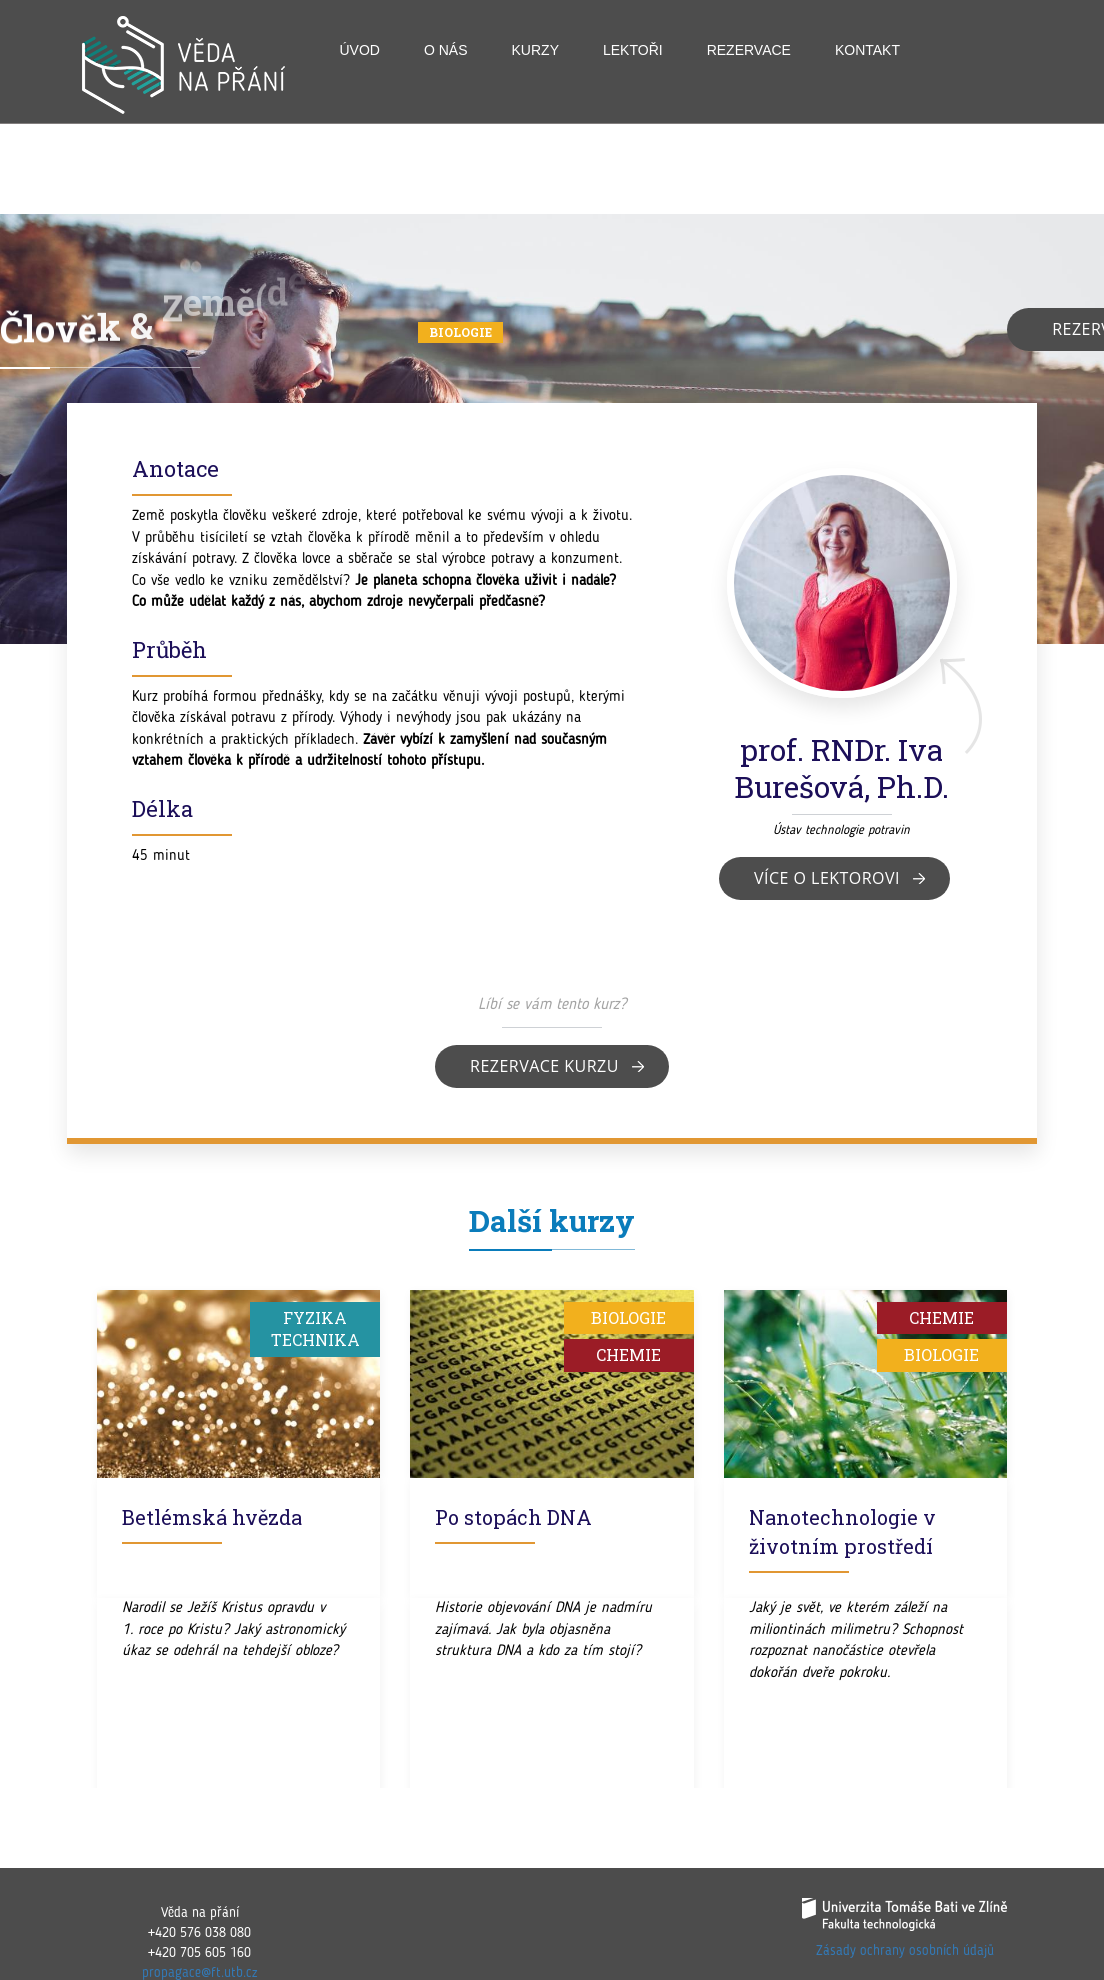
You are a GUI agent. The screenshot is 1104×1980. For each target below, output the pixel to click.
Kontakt (867, 50)
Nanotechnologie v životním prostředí (842, 1531)
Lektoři (633, 50)
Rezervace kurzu (544, 1066)
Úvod (360, 50)
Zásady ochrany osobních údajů (905, 1951)
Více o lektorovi (827, 878)
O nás (446, 50)
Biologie (460, 332)
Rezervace (749, 50)
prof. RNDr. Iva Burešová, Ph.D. (841, 768)
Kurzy (535, 50)
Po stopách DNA (513, 1517)
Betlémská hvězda (212, 1517)
